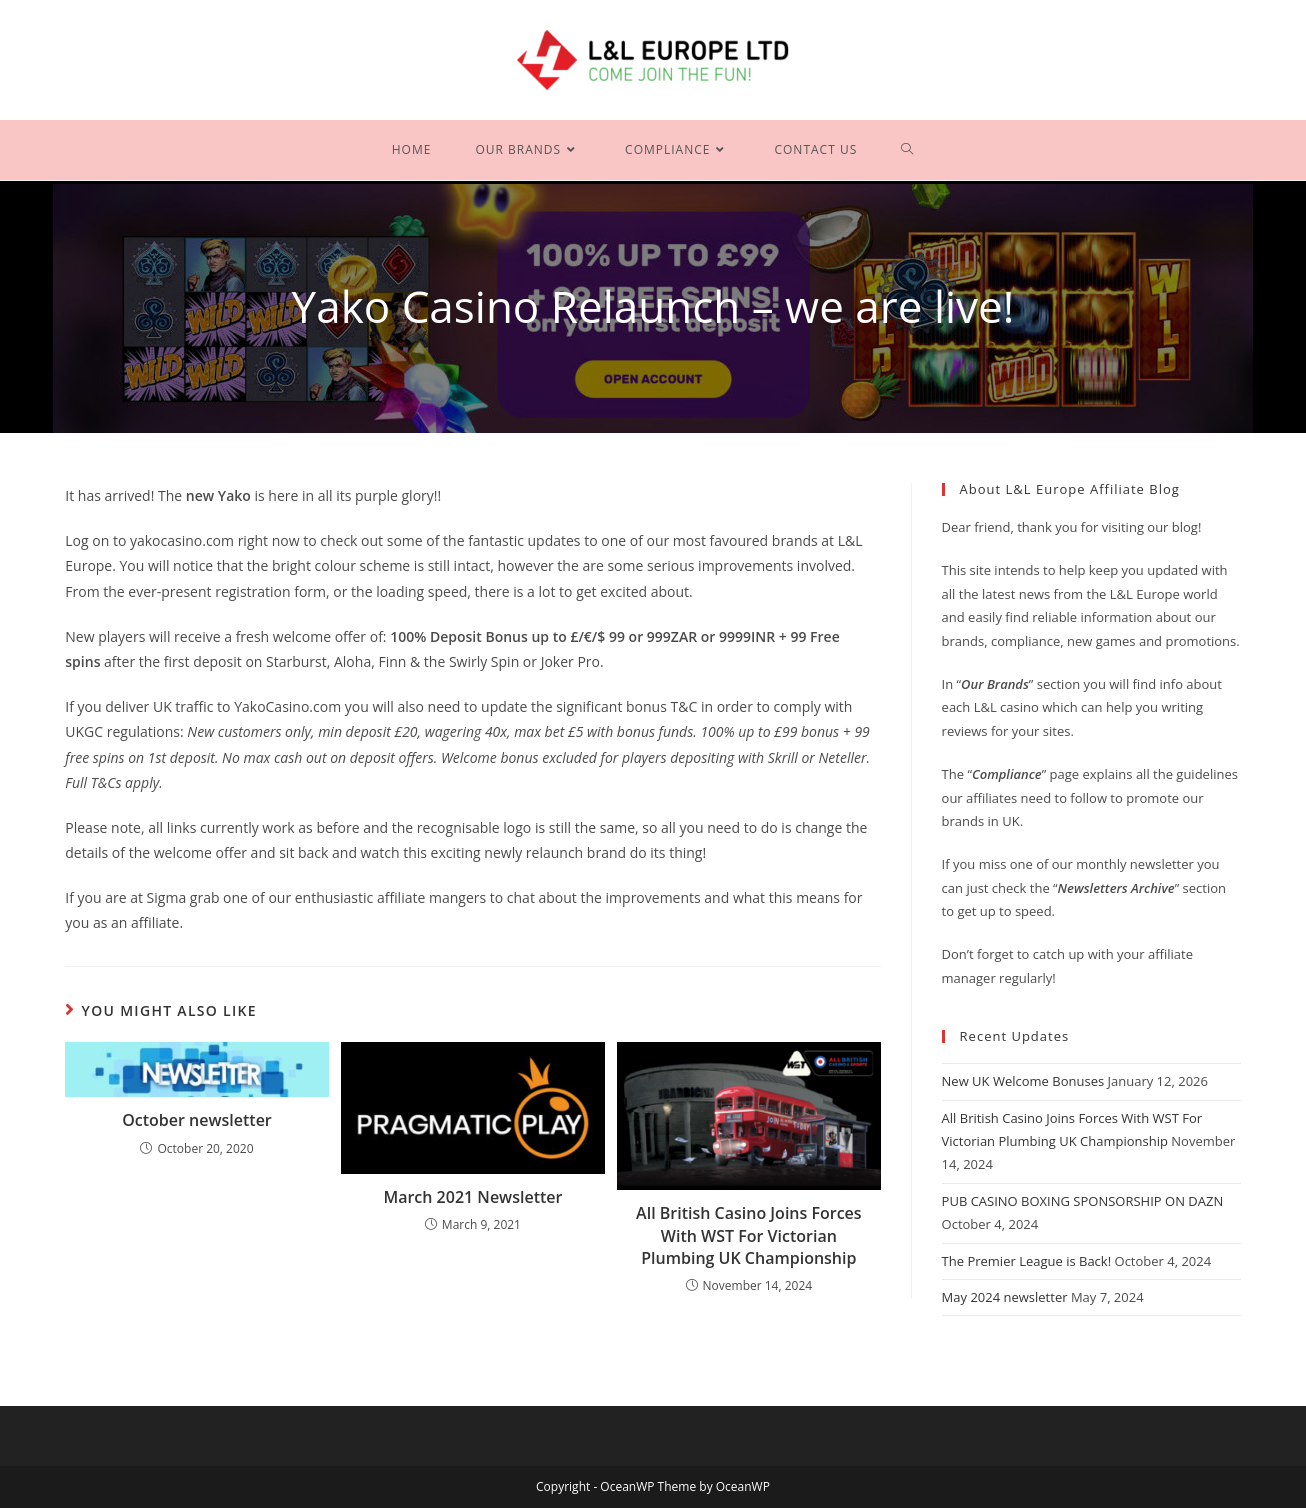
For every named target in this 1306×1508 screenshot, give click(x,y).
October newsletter (197, 1120)
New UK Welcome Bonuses (1023, 1081)
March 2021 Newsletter (472, 1197)
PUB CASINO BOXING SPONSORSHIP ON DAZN (1083, 1201)
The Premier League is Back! (1027, 1261)
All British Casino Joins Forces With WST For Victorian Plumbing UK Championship (749, 1235)
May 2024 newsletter (1005, 1297)
